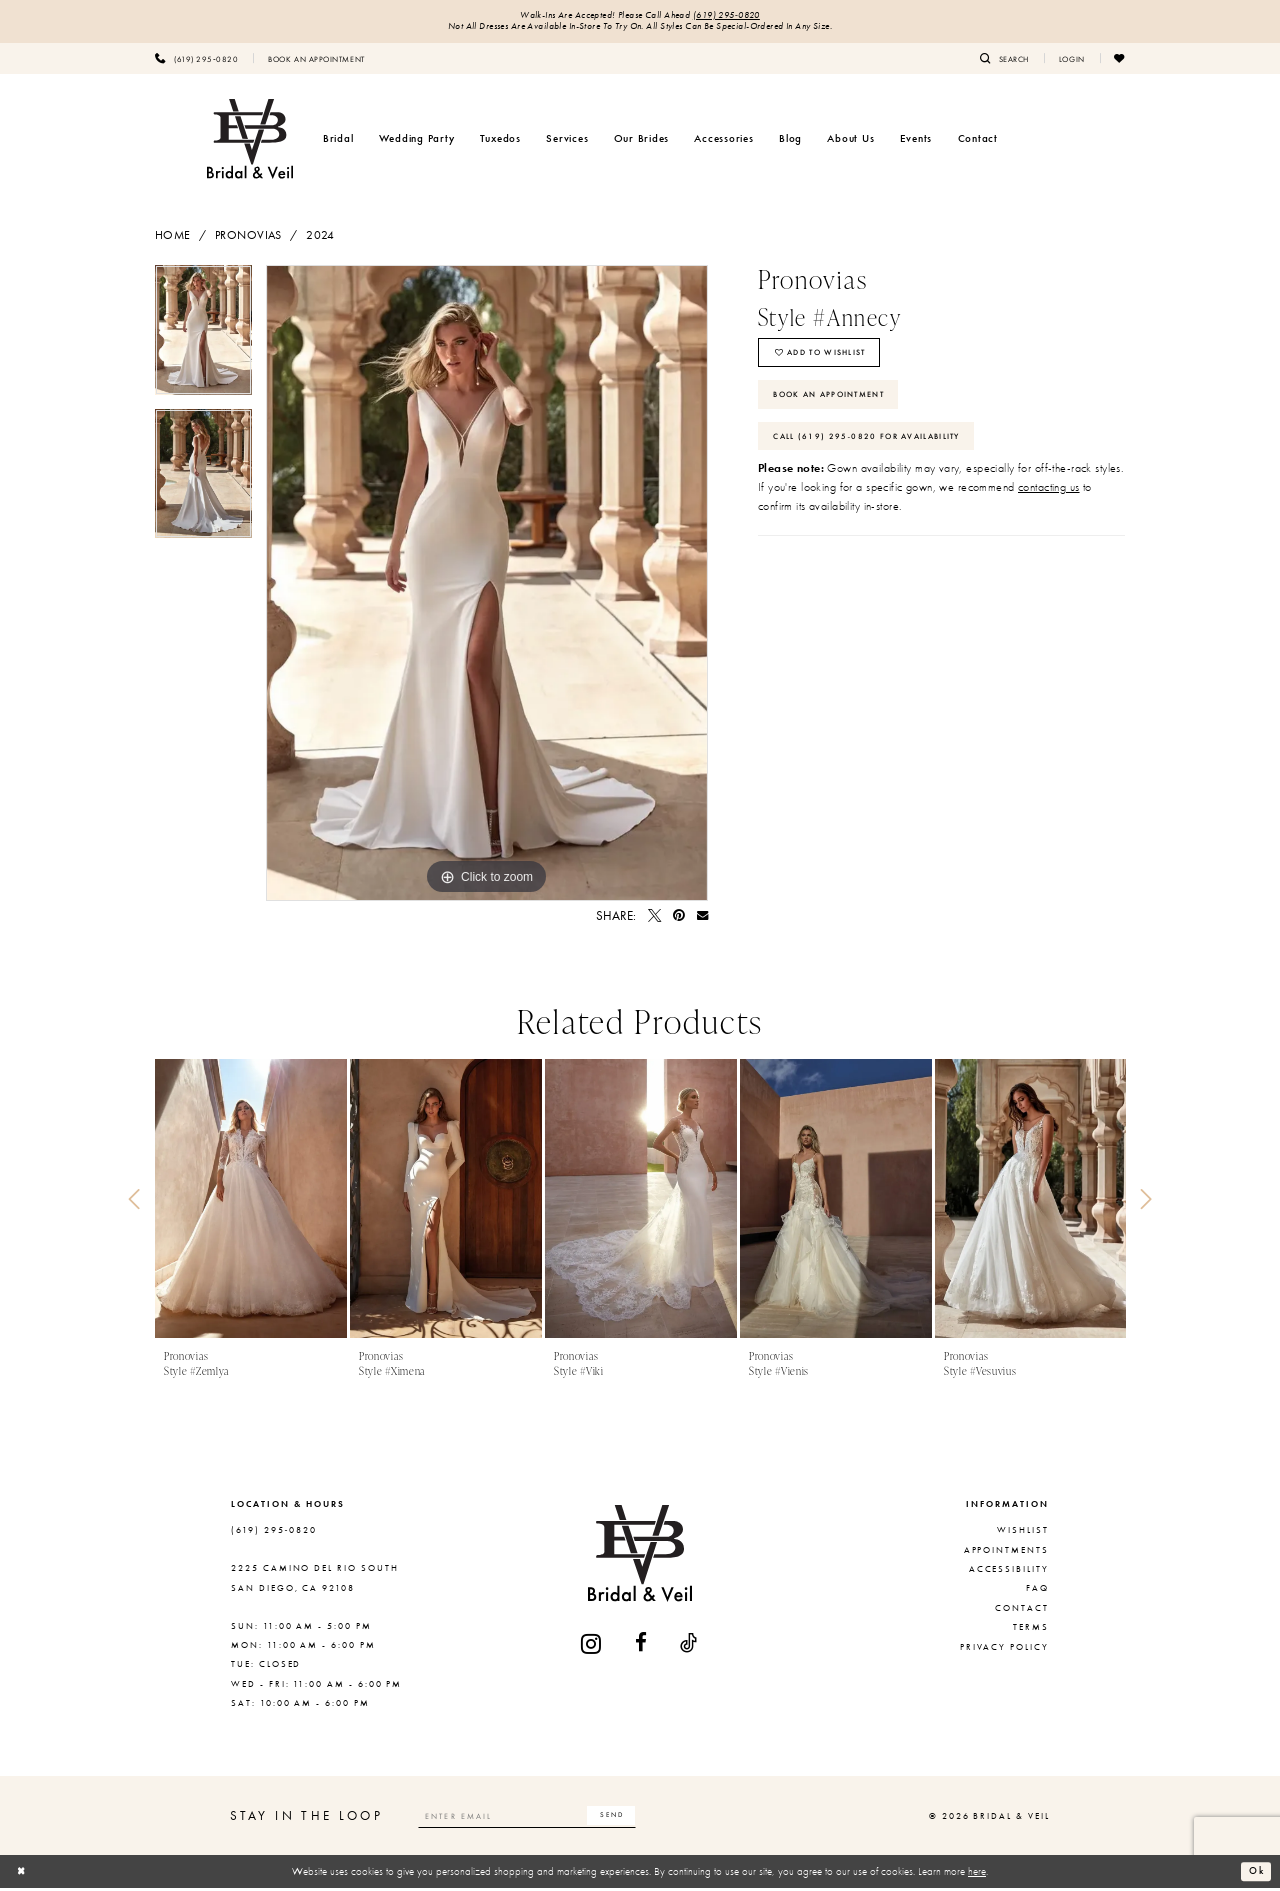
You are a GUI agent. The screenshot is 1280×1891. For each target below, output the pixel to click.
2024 (320, 238)
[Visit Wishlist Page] (1120, 61)
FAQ (1037, 1592)
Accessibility (1009, 1572)
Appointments (1006, 1553)
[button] (1072, 61)
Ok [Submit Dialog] (1255, 1874)
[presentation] (251, 1202)
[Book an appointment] (316, 61)
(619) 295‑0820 (734, 16)
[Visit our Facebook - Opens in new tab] (642, 1646)
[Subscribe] (641, 1819)
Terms (1031, 1630)
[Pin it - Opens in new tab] (679, 919)
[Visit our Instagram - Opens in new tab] (592, 1646)
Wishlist (1023, 1534)
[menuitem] (196, 61)
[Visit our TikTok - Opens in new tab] (689, 1646)
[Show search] (1004, 61)
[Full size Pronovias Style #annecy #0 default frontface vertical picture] (487, 586)
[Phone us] (196, 61)
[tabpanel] (203, 339)
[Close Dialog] (23, 1875)
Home (173, 238)
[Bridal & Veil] (250, 142)
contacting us (1049, 508)
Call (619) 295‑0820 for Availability (879, 454)
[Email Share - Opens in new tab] (702, 919)
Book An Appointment (838, 407)
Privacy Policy (1004, 1650)
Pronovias (248, 238)
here (977, 1874)
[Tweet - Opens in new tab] (654, 919)
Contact (1022, 1611)
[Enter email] (543, 1819)
